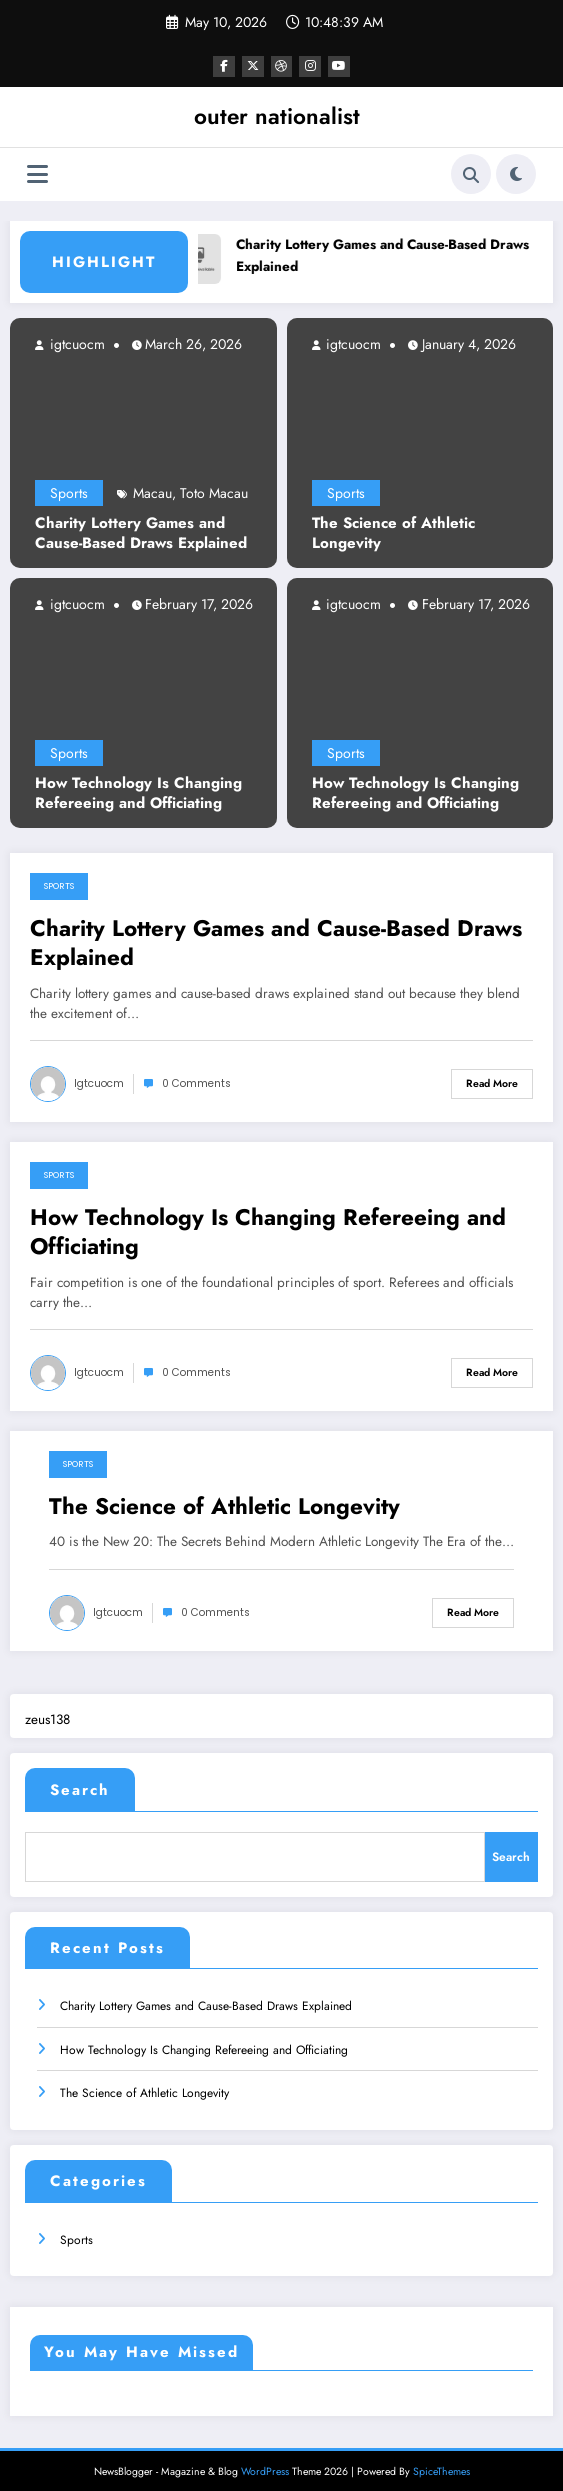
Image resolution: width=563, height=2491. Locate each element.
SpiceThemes (441, 2460)
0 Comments (196, 1082)
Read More (492, 1082)
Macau (152, 492)
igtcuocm (75, 343)
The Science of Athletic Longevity (393, 532)
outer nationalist (277, 115)
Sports (69, 492)
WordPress (265, 2460)
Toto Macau (214, 492)
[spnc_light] (516, 173)
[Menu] (37, 172)
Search (80, 1789)
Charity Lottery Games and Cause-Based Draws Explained (141, 532)
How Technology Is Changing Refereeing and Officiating (138, 792)
